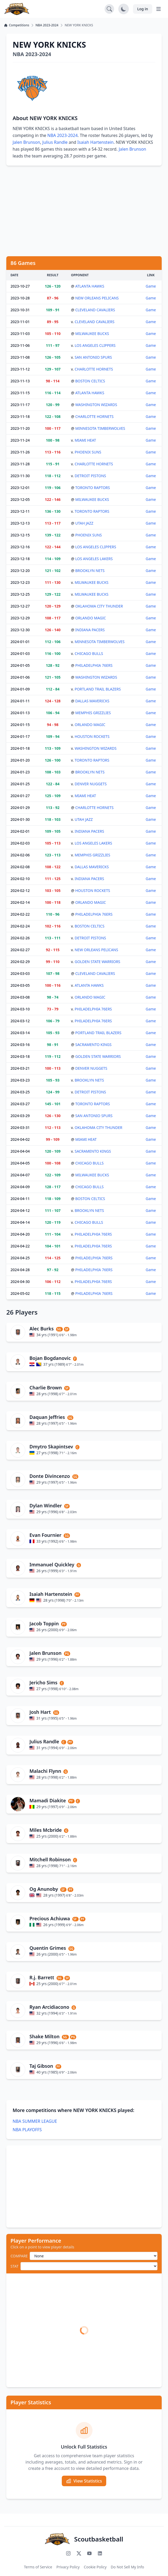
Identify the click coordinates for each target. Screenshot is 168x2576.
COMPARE (19, 2255)
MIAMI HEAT (85, 440)
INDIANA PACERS (90, 629)
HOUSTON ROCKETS (92, 736)
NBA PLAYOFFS (27, 2130)
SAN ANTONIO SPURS (93, 357)
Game (151, 286)
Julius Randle (55, 142)
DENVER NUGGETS (91, 783)
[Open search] (109, 9)
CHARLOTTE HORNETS (94, 369)
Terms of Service (38, 2566)
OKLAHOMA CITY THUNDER (99, 606)
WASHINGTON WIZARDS (96, 404)
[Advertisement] (84, 211)
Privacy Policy (68, 2566)
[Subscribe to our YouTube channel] (89, 2553)
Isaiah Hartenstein (95, 142)
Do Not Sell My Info (127, 2566)
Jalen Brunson (26, 142)
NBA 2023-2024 (62, 135)
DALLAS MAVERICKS (92, 700)
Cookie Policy (95, 2566)
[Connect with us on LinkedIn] (100, 2553)
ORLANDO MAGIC (90, 617)
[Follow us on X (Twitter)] (79, 2553)
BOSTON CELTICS (90, 380)
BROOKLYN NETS (89, 570)
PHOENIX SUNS (88, 452)
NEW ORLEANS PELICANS (97, 297)
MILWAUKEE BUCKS (92, 333)
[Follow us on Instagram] (68, 2553)
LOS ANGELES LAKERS (94, 558)
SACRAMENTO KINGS (93, 1044)
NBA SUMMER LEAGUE (35, 2121)
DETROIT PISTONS (90, 475)
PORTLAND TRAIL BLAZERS (98, 689)
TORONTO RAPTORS (92, 487)
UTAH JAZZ (84, 523)
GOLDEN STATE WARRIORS (97, 961)
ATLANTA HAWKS (89, 286)
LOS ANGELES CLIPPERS (95, 345)
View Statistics (84, 2481)
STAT (14, 2266)
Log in (142, 8)
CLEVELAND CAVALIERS (95, 309)
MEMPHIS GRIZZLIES (93, 712)
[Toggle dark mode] (123, 9)
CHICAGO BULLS (89, 653)
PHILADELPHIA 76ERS (94, 665)
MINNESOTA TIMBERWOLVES (100, 428)
